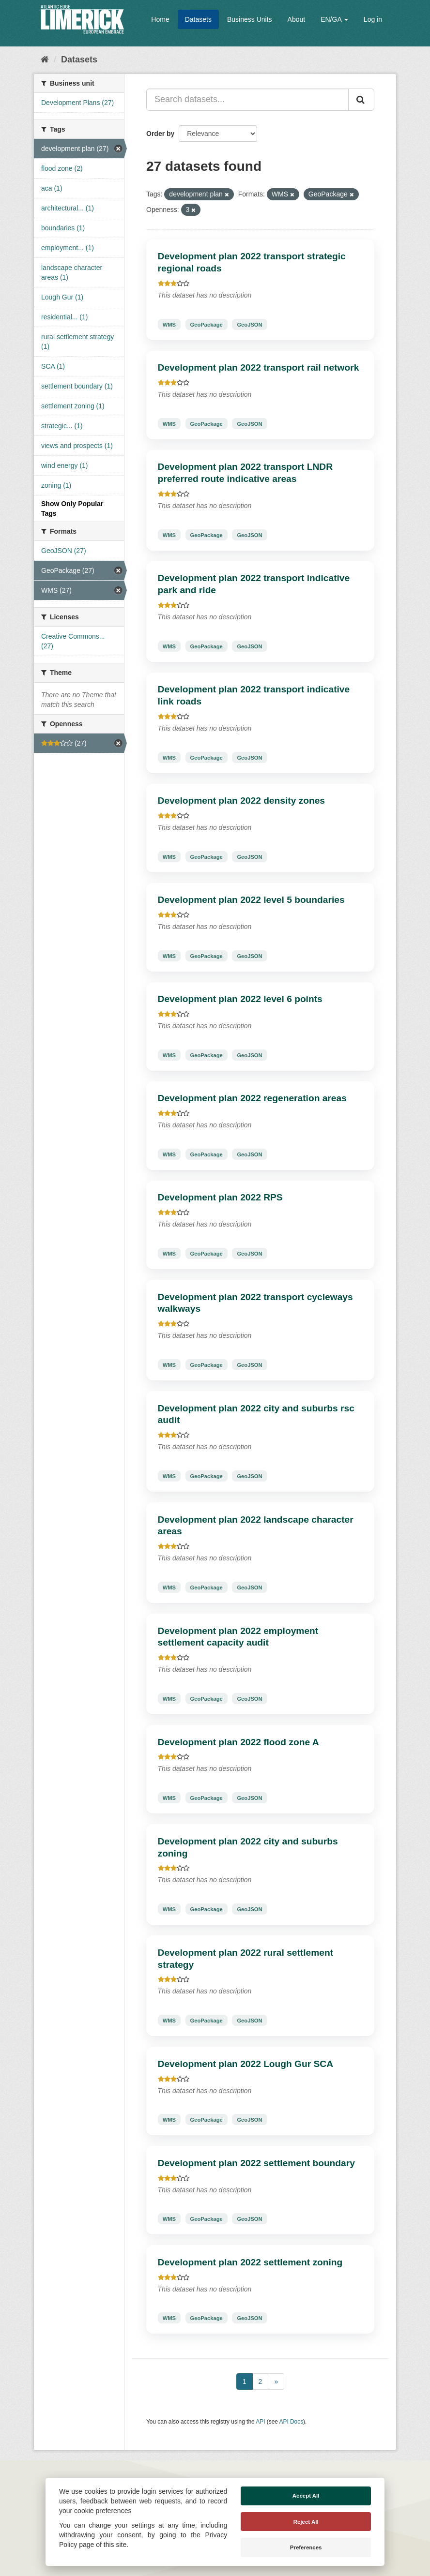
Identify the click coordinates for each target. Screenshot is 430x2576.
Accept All (306, 2496)
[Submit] (361, 100)
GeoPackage (206, 324)
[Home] (45, 59)
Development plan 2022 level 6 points (240, 999)
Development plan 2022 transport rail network (258, 367)
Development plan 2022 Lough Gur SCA (246, 2064)
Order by (160, 133)
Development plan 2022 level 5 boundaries (251, 900)
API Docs (291, 2421)
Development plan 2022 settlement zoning (250, 2262)
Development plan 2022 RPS (220, 1197)
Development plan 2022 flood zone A (238, 1742)
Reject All (306, 2522)
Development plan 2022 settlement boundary (256, 2163)
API (260, 2421)
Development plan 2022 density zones (241, 800)
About (297, 19)
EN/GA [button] (334, 19)
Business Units (249, 19)
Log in (373, 19)
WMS (169, 324)
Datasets (198, 19)
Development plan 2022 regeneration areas (252, 1098)
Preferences (306, 2547)
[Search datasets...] (247, 100)
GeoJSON (249, 324)
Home (160, 19)
